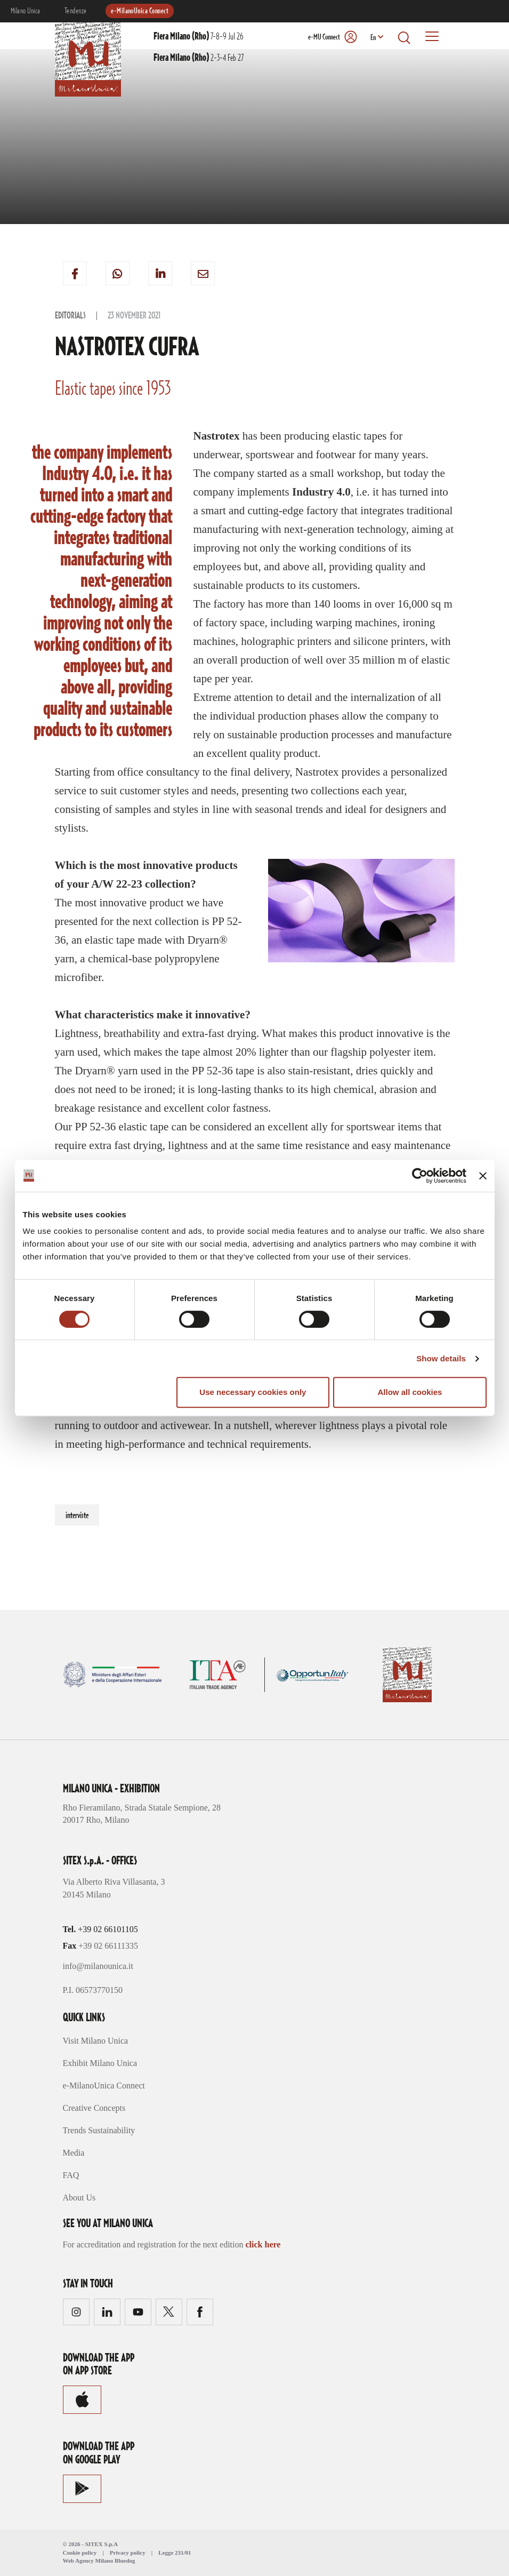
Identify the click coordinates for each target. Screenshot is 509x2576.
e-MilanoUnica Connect (139, 11)
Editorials (70, 316)
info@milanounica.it (98, 1966)
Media (74, 2152)
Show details (441, 1358)
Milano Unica (26, 11)
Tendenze (75, 11)
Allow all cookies (410, 1392)
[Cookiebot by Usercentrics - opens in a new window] (419, 1176)
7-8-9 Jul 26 (198, 37)
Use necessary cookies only (252, 1392)
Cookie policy (80, 2552)
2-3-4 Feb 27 (198, 58)
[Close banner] (483, 1175)
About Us (79, 2197)
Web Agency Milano (88, 2560)
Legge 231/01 (174, 2552)
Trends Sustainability (99, 2130)
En (373, 38)
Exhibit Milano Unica (100, 2063)
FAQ (71, 2175)
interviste (77, 1515)
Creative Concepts (94, 2107)
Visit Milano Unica (95, 2040)
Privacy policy (128, 2552)
